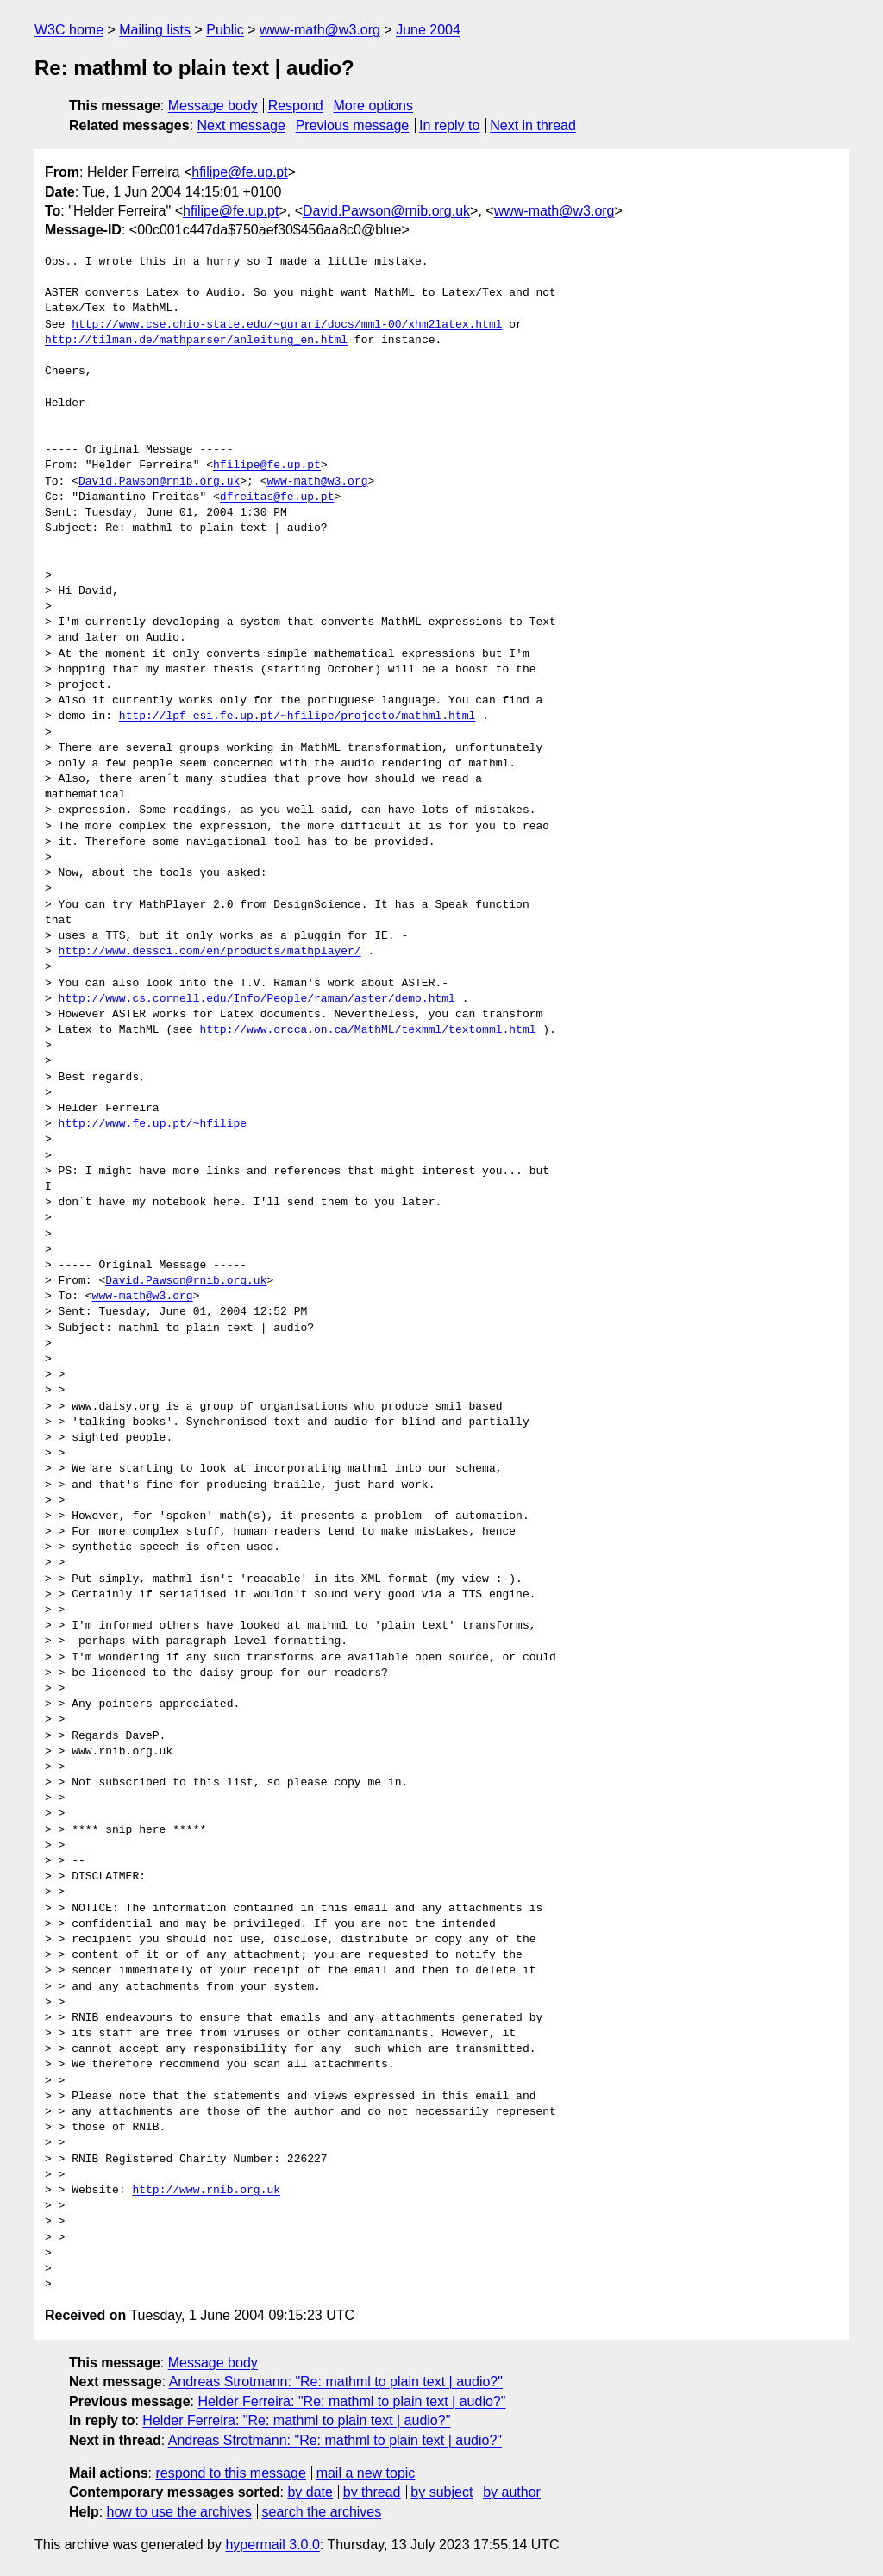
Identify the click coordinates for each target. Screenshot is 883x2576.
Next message (241, 125)
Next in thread (533, 125)
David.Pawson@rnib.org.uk (386, 210)
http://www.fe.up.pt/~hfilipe (153, 1124)
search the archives (322, 2511)
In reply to (449, 125)
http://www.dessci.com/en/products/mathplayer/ (210, 952)
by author (512, 2492)
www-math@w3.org (320, 29)
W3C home (68, 29)
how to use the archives (179, 2511)
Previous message (353, 125)
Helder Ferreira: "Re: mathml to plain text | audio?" (351, 2401)
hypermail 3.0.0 (272, 2544)
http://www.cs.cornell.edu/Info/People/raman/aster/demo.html (257, 999)
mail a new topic (366, 2473)
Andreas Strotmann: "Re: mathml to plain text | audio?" (336, 2381)
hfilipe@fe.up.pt (239, 172)
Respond (295, 105)
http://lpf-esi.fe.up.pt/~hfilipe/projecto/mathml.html (297, 716)
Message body (213, 105)
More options (374, 105)
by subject (441, 2492)
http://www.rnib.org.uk (206, 2190)
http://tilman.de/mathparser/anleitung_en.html (196, 340)
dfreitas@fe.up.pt (277, 497)
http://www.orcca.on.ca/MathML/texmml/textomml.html (367, 1030)
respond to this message (230, 2473)
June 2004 (428, 29)
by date (309, 2492)
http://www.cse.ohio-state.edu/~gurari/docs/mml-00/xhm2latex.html (287, 325)
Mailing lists (155, 29)
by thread (372, 2492)
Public (225, 29)
